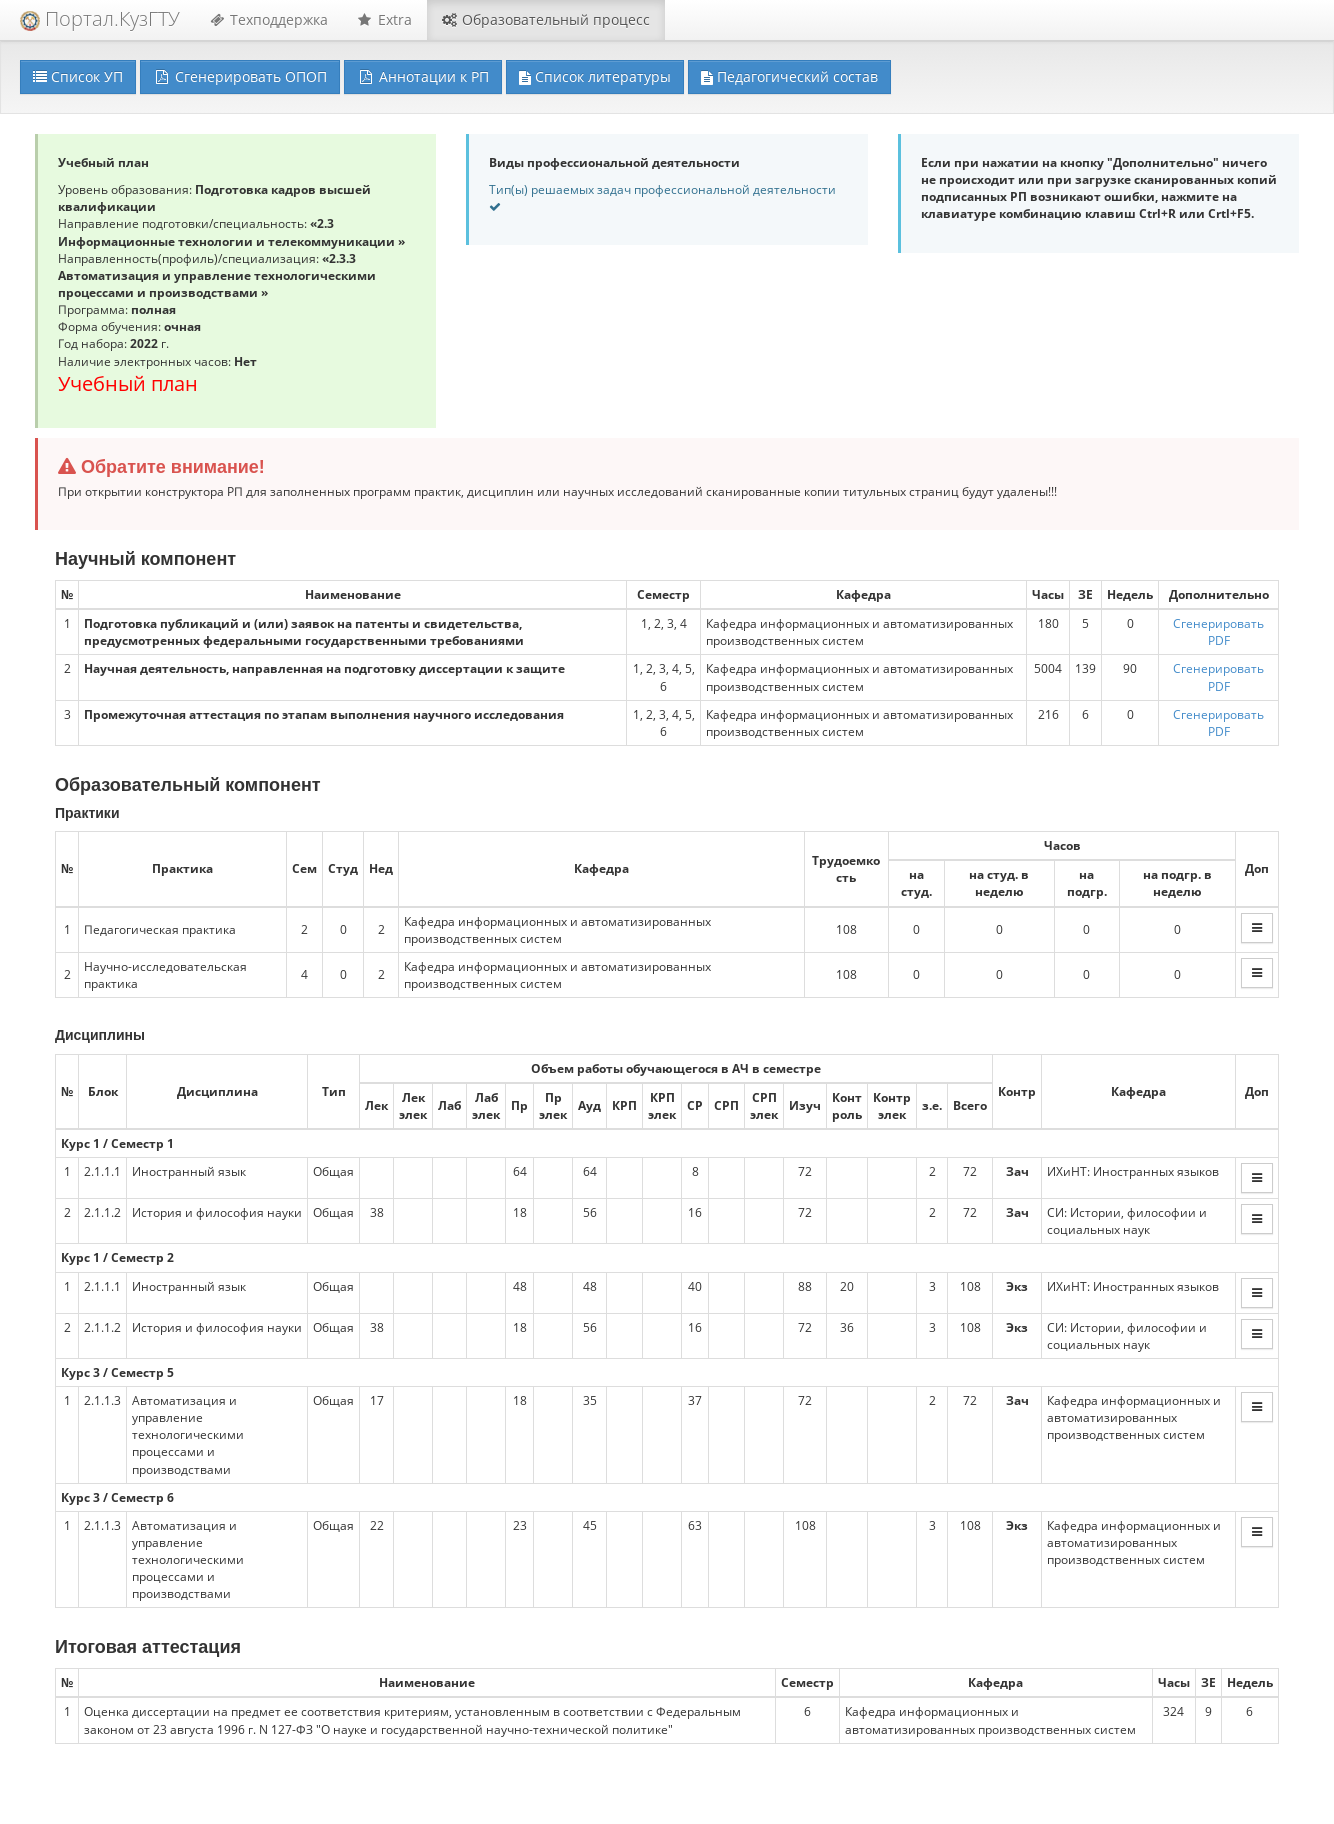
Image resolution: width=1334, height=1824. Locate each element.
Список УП (78, 76)
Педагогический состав (789, 76)
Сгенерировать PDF (1218, 632)
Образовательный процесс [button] (546, 19)
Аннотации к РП (423, 76)
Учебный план (128, 383)
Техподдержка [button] (269, 19)
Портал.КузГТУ (100, 18)
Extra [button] (385, 19)
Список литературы (595, 76)
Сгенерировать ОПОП (240, 76)
